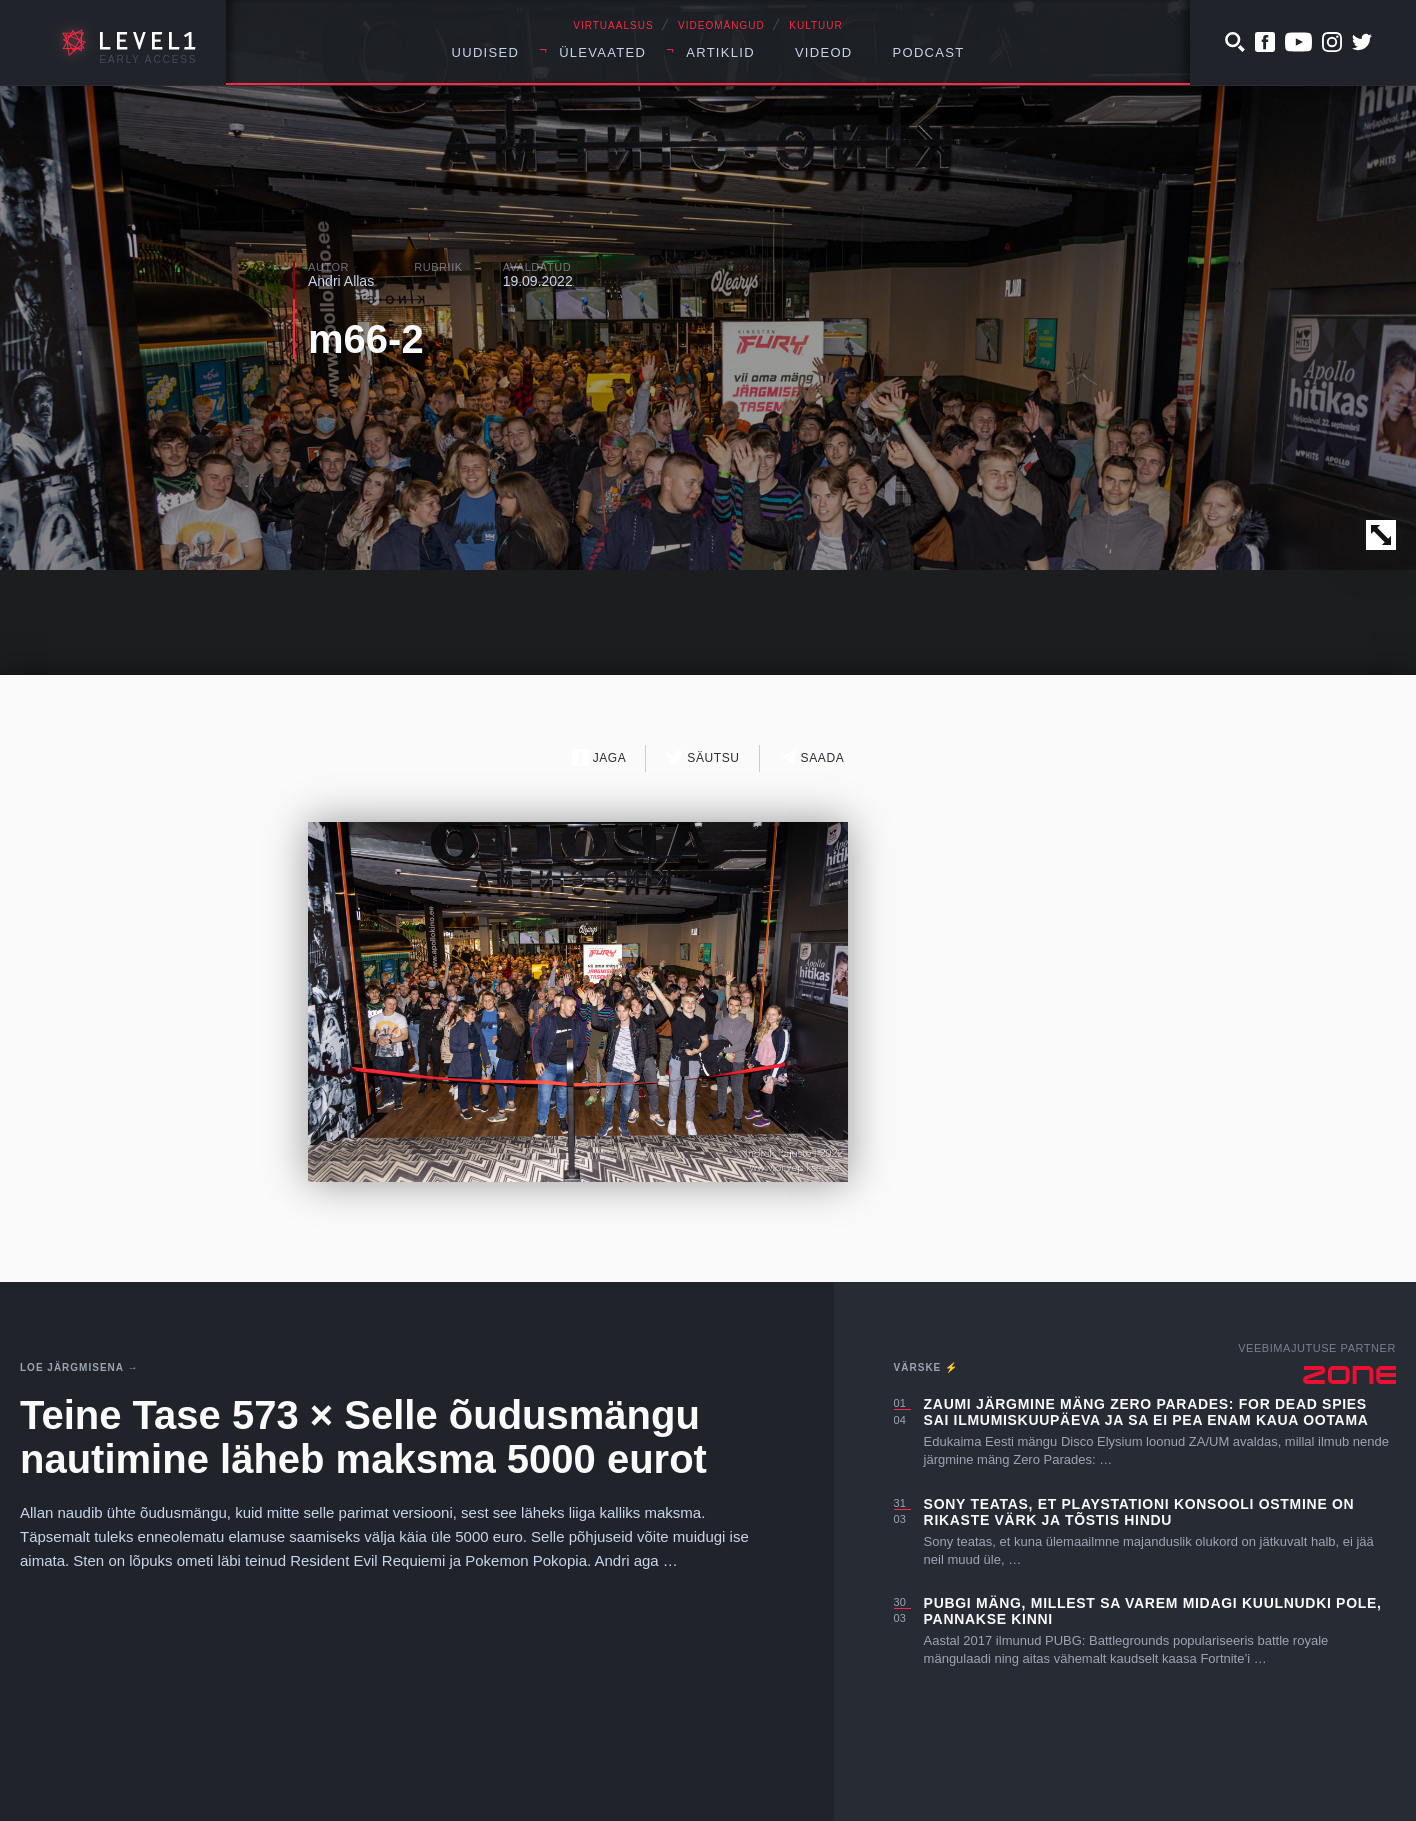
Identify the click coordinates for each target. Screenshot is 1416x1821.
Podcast (929, 52)
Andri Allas (341, 281)
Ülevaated (602, 52)
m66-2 (366, 339)
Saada (812, 757)
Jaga (599, 757)
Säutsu (702, 757)
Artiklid (720, 52)
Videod (824, 52)
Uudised (486, 52)
